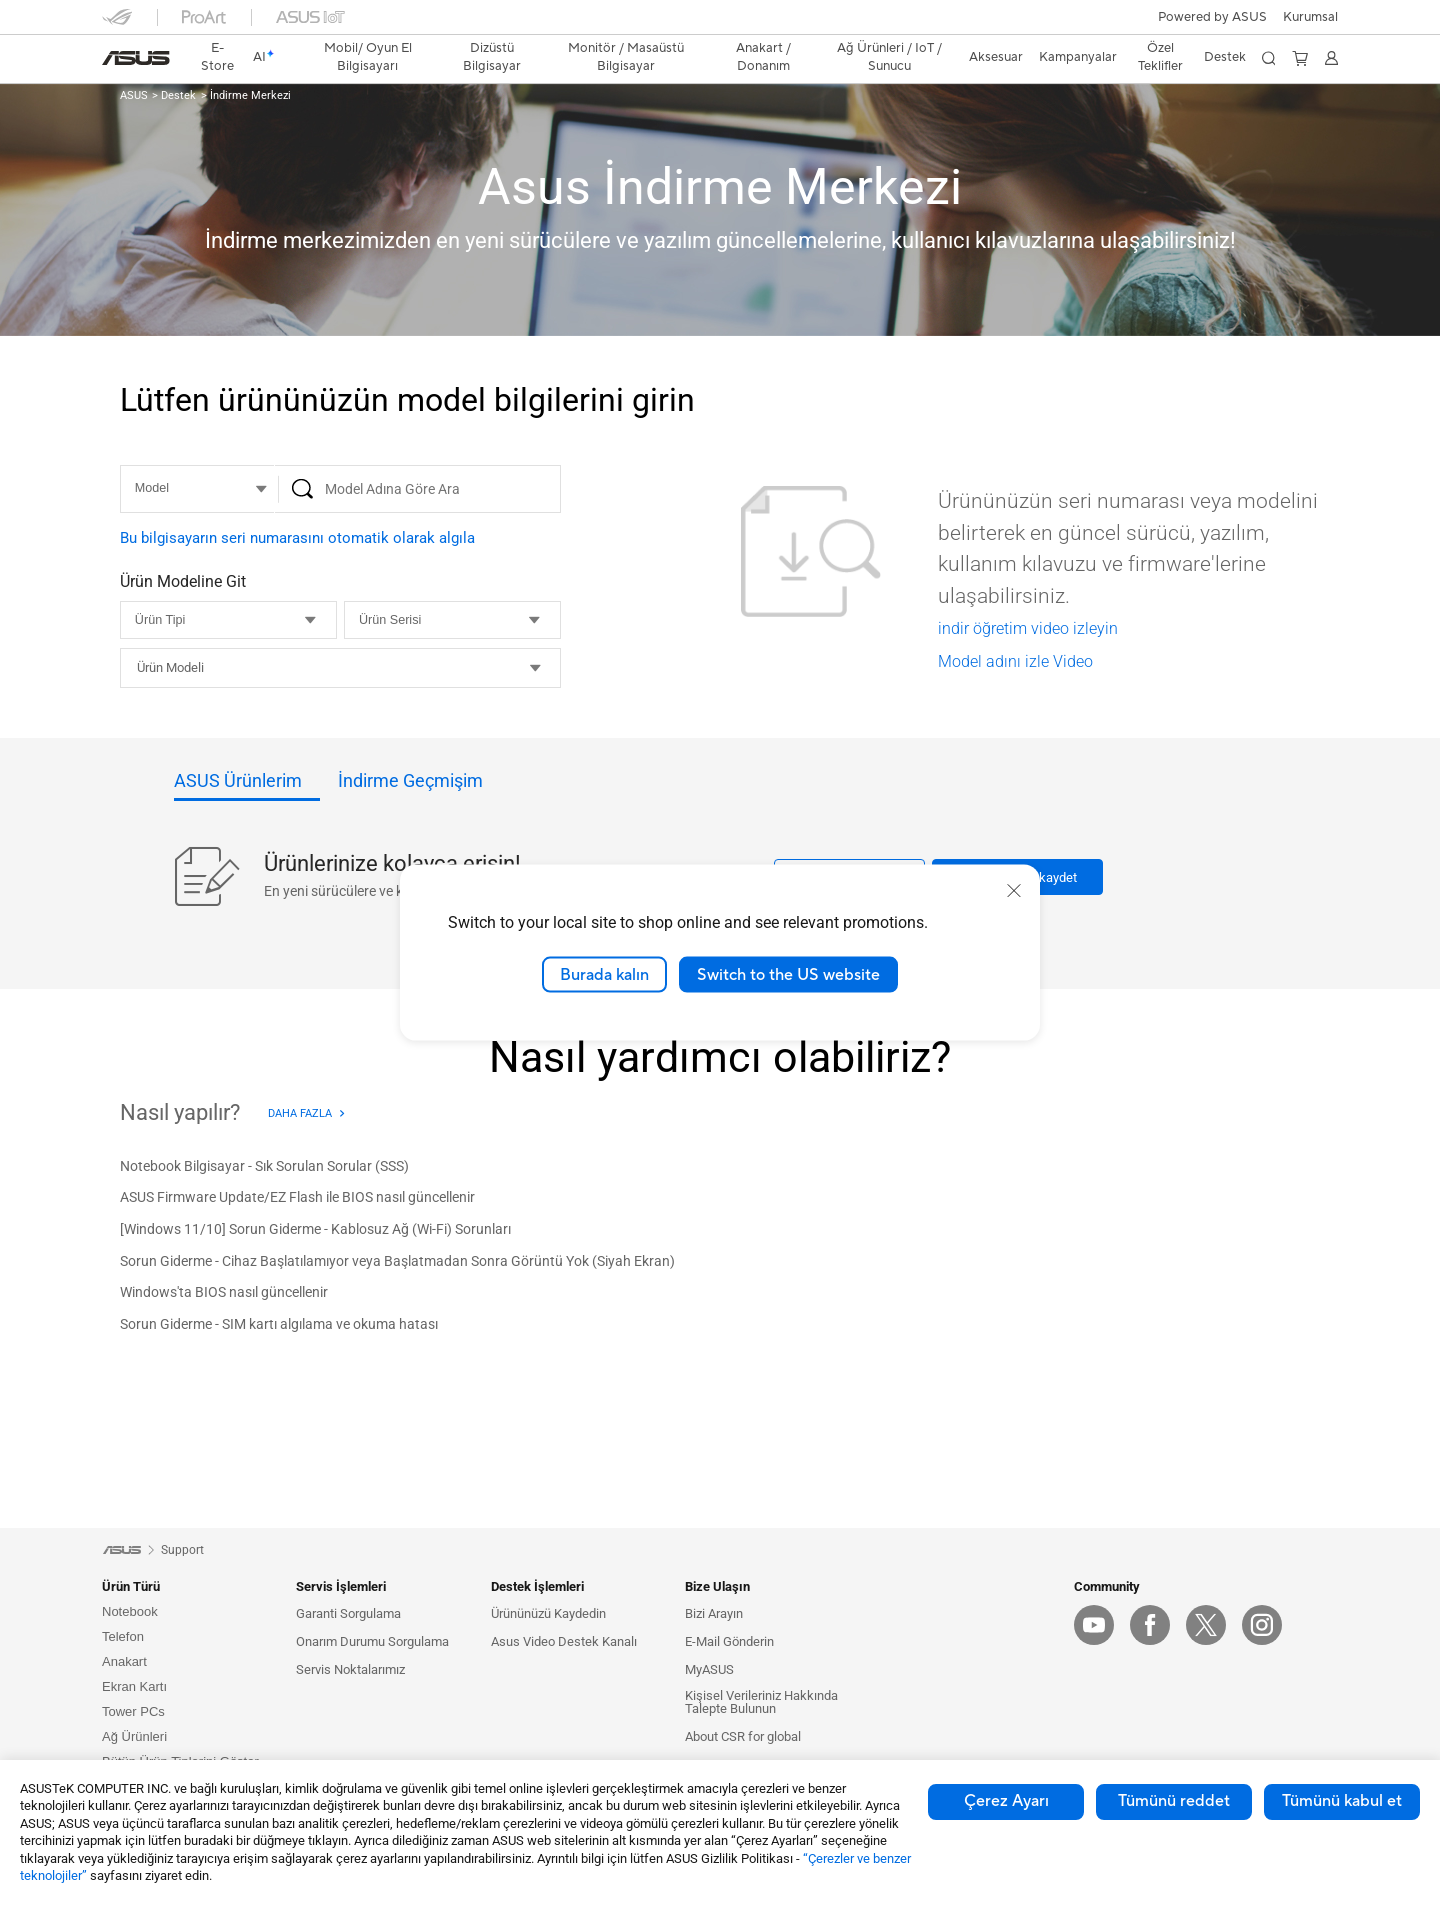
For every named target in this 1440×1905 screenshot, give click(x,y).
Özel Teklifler (1160, 57)
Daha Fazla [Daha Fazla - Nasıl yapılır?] (300, 1113)
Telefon (123, 1636)
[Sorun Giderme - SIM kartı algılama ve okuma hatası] (279, 1325)
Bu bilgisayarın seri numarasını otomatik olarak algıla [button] (297, 538)
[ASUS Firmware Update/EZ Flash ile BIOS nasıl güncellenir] (297, 1199)
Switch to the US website (788, 974)
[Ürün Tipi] (228, 620)
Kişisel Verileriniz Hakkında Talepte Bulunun (761, 1702)
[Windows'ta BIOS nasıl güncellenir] (224, 1294)
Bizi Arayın (714, 1613)
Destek (177, 95)
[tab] (247, 786)
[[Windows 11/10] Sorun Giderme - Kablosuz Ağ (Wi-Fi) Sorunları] (315, 1230)
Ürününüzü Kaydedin (548, 1613)
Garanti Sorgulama (348, 1613)
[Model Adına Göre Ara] (418, 489)
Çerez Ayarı (1006, 1801)
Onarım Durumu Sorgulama (372, 1641)
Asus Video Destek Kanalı (564, 1641)
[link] (136, 58)
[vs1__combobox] (368, 668)
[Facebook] (1150, 1625)
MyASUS (709, 1669)
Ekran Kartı (134, 1686)
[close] (1014, 890)
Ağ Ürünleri (134, 1736)
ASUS (134, 95)
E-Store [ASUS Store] (218, 57)
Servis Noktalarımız (350, 1669)
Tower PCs (133, 1711)
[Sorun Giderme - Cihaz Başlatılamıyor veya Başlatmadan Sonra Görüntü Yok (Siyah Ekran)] (397, 1262)
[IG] (1262, 1625)
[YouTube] (1094, 1625)
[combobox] (340, 668)
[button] (1310, 17)
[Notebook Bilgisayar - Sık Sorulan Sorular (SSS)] (264, 1167)
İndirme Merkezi (249, 95)
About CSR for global (743, 1736)
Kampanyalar (1078, 57)
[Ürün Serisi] (452, 620)
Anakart (124, 1661)
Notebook (130, 1611)
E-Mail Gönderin (729, 1641)
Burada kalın (604, 974)
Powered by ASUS (1212, 17)
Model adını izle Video (1015, 661)
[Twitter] (1206, 1625)
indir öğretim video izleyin (1028, 628)
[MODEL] (197, 489)
